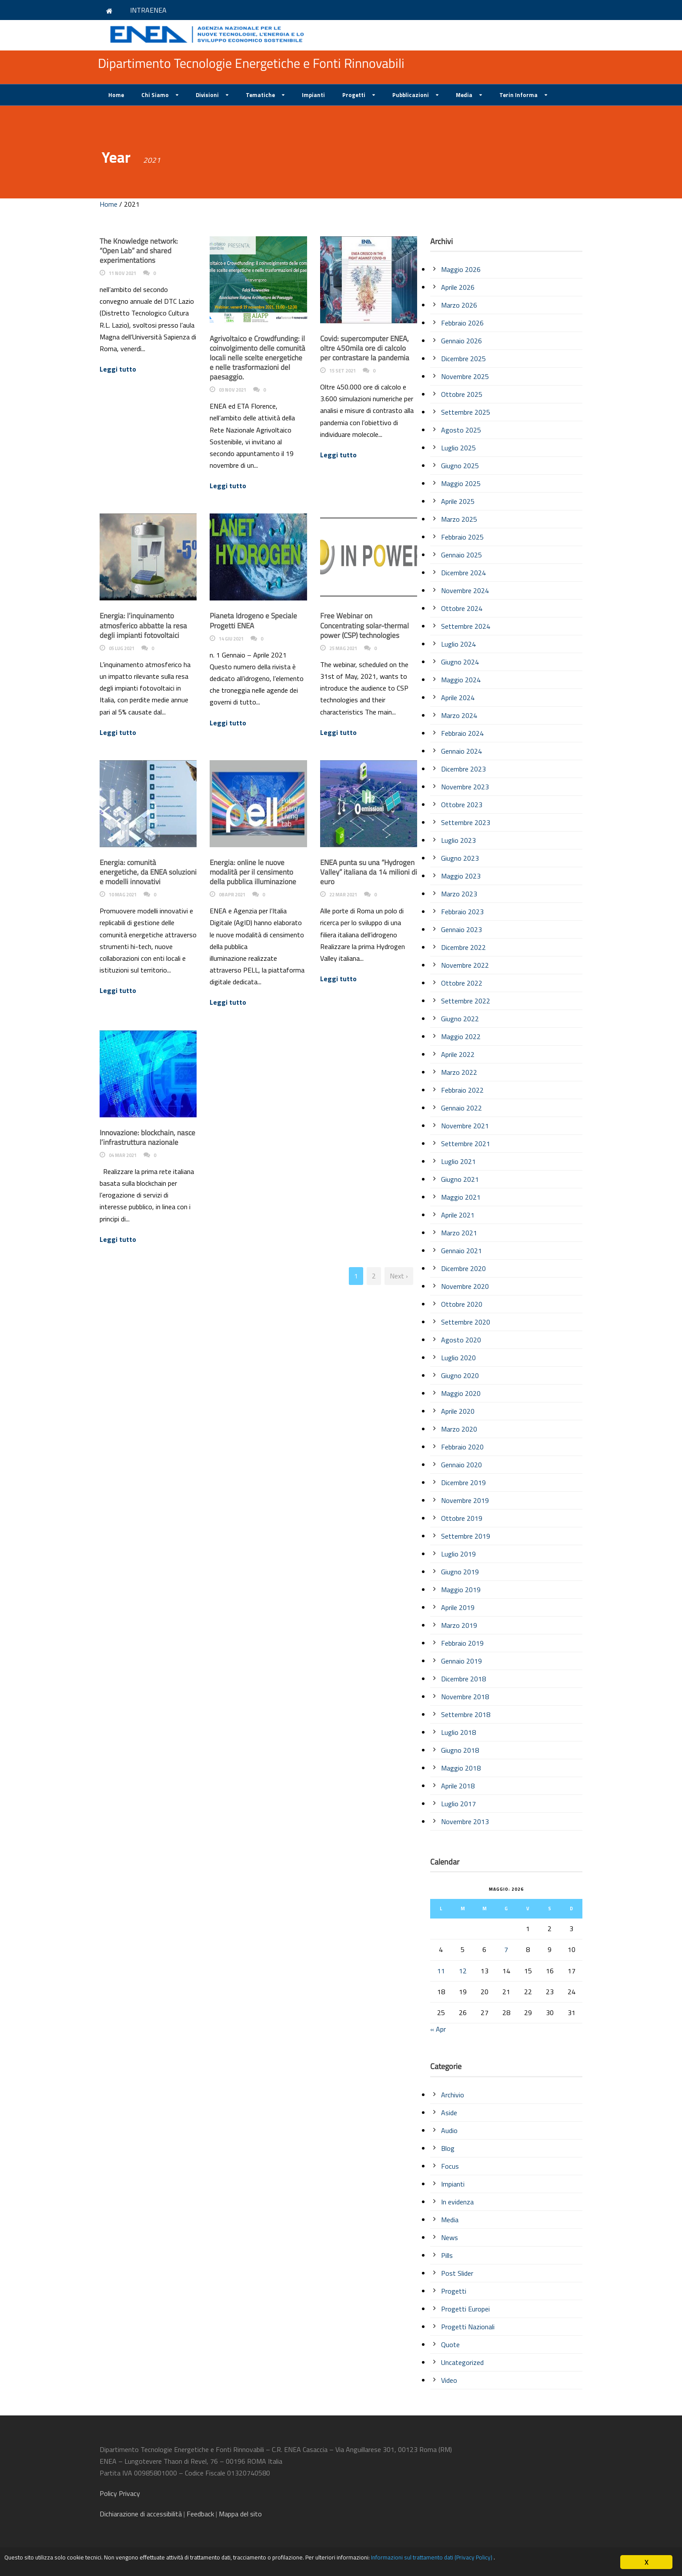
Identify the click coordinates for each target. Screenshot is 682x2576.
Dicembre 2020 (463, 1268)
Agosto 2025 (461, 430)
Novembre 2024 (465, 590)
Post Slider (457, 2273)
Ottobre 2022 (461, 983)
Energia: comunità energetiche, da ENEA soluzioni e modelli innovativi (148, 872)
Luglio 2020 (458, 1357)
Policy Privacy (121, 2493)
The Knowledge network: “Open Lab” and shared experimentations (139, 250)
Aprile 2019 (458, 1607)
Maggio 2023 (461, 876)
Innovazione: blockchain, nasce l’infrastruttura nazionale (147, 1137)
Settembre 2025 (465, 412)
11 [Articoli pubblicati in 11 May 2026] (441, 1971)
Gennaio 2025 (461, 555)
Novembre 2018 (465, 1696)
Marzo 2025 (459, 519)
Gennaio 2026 (461, 340)
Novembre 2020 (465, 1286)
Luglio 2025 (458, 448)
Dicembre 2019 (463, 1482)
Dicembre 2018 (463, 1679)
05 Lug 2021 (121, 648)
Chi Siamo (155, 95)
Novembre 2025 (465, 376)
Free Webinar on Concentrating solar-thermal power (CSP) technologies (364, 625)
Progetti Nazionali (468, 2326)
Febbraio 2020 (462, 1447)
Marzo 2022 (459, 1072)
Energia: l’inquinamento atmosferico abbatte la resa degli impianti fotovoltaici (143, 625)
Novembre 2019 (465, 1500)
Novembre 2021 (465, 1125)
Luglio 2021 (458, 1161)
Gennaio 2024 (461, 751)
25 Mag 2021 (343, 648)
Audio (449, 2130)
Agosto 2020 (461, 1340)
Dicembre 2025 (463, 358)
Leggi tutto (118, 369)
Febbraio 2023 (462, 911)
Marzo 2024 (459, 715)
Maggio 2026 (461, 269)
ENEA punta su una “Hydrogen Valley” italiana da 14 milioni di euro (368, 872)
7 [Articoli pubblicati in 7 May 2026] (506, 1949)
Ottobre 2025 (461, 394)
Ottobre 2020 (461, 1304)
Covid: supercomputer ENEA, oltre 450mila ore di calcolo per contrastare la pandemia (364, 348)
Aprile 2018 (458, 1786)
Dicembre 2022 (463, 947)
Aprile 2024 (458, 697)
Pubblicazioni (410, 95)
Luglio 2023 (458, 840)
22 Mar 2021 (343, 894)
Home (116, 95)
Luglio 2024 (458, 644)
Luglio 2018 (458, 1732)
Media (464, 95)
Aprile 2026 (458, 287)
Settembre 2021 (465, 1143)
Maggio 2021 (461, 1197)
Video (449, 2380)
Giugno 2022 (460, 1018)
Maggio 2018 (461, 1768)
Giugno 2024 (460, 662)
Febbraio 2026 (462, 323)
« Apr (438, 2029)
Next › (399, 1276)
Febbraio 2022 (462, 1090)
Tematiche (260, 95)
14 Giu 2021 (231, 638)
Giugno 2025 (460, 465)
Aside (449, 2112)
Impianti (313, 95)
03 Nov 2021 (232, 389)
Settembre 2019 (465, 1536)
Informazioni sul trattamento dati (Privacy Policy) (530, 2559)
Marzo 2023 (459, 894)
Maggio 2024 (461, 679)
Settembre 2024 (465, 626)
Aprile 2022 (458, 1054)
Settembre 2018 (465, 1714)
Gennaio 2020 (461, 1464)
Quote (450, 2344)
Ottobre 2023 (461, 804)
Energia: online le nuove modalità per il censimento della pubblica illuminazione (253, 872)
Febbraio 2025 (462, 537)
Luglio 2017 (458, 1803)
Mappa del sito (240, 2514)
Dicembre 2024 (463, 572)
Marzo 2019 (459, 1625)
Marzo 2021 (459, 1233)
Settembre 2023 (465, 822)
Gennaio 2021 (461, 1250)
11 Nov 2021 (122, 273)
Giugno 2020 (460, 1375)
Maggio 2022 (461, 1036)
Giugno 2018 (460, 1750)
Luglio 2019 (458, 1554)
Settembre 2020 (465, 1322)
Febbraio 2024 (462, 733)
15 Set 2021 (342, 370)
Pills (447, 2255)
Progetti (353, 95)
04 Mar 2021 (123, 1155)
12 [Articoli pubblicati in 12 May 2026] (463, 1971)
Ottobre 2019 (461, 1518)
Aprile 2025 (458, 501)
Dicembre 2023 (463, 769)
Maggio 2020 (461, 1393)
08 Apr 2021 (232, 894)
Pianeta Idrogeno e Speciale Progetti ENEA (253, 620)
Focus (450, 2166)
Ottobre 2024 (461, 608)
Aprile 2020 (458, 1411)
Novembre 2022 (465, 965)
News (449, 2237)
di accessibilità (141, 2514)
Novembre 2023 (465, 787)
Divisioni (207, 95)
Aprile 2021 (458, 1215)
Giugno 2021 (460, 1179)
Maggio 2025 (461, 483)
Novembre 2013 (465, 1821)
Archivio (452, 2095)
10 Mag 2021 (123, 894)
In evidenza (457, 2202)
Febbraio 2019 (462, 1643)
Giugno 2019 (460, 1571)
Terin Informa (518, 95)
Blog (448, 2148)
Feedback (200, 2514)
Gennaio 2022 (461, 1108)
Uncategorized (462, 2362)
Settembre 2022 (465, 1001)
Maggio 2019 (461, 1589)
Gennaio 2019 (461, 1661)
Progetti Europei (465, 2309)
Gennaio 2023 (461, 929)
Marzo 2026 (459, 305)
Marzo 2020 (459, 1429)
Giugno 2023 (460, 858)
